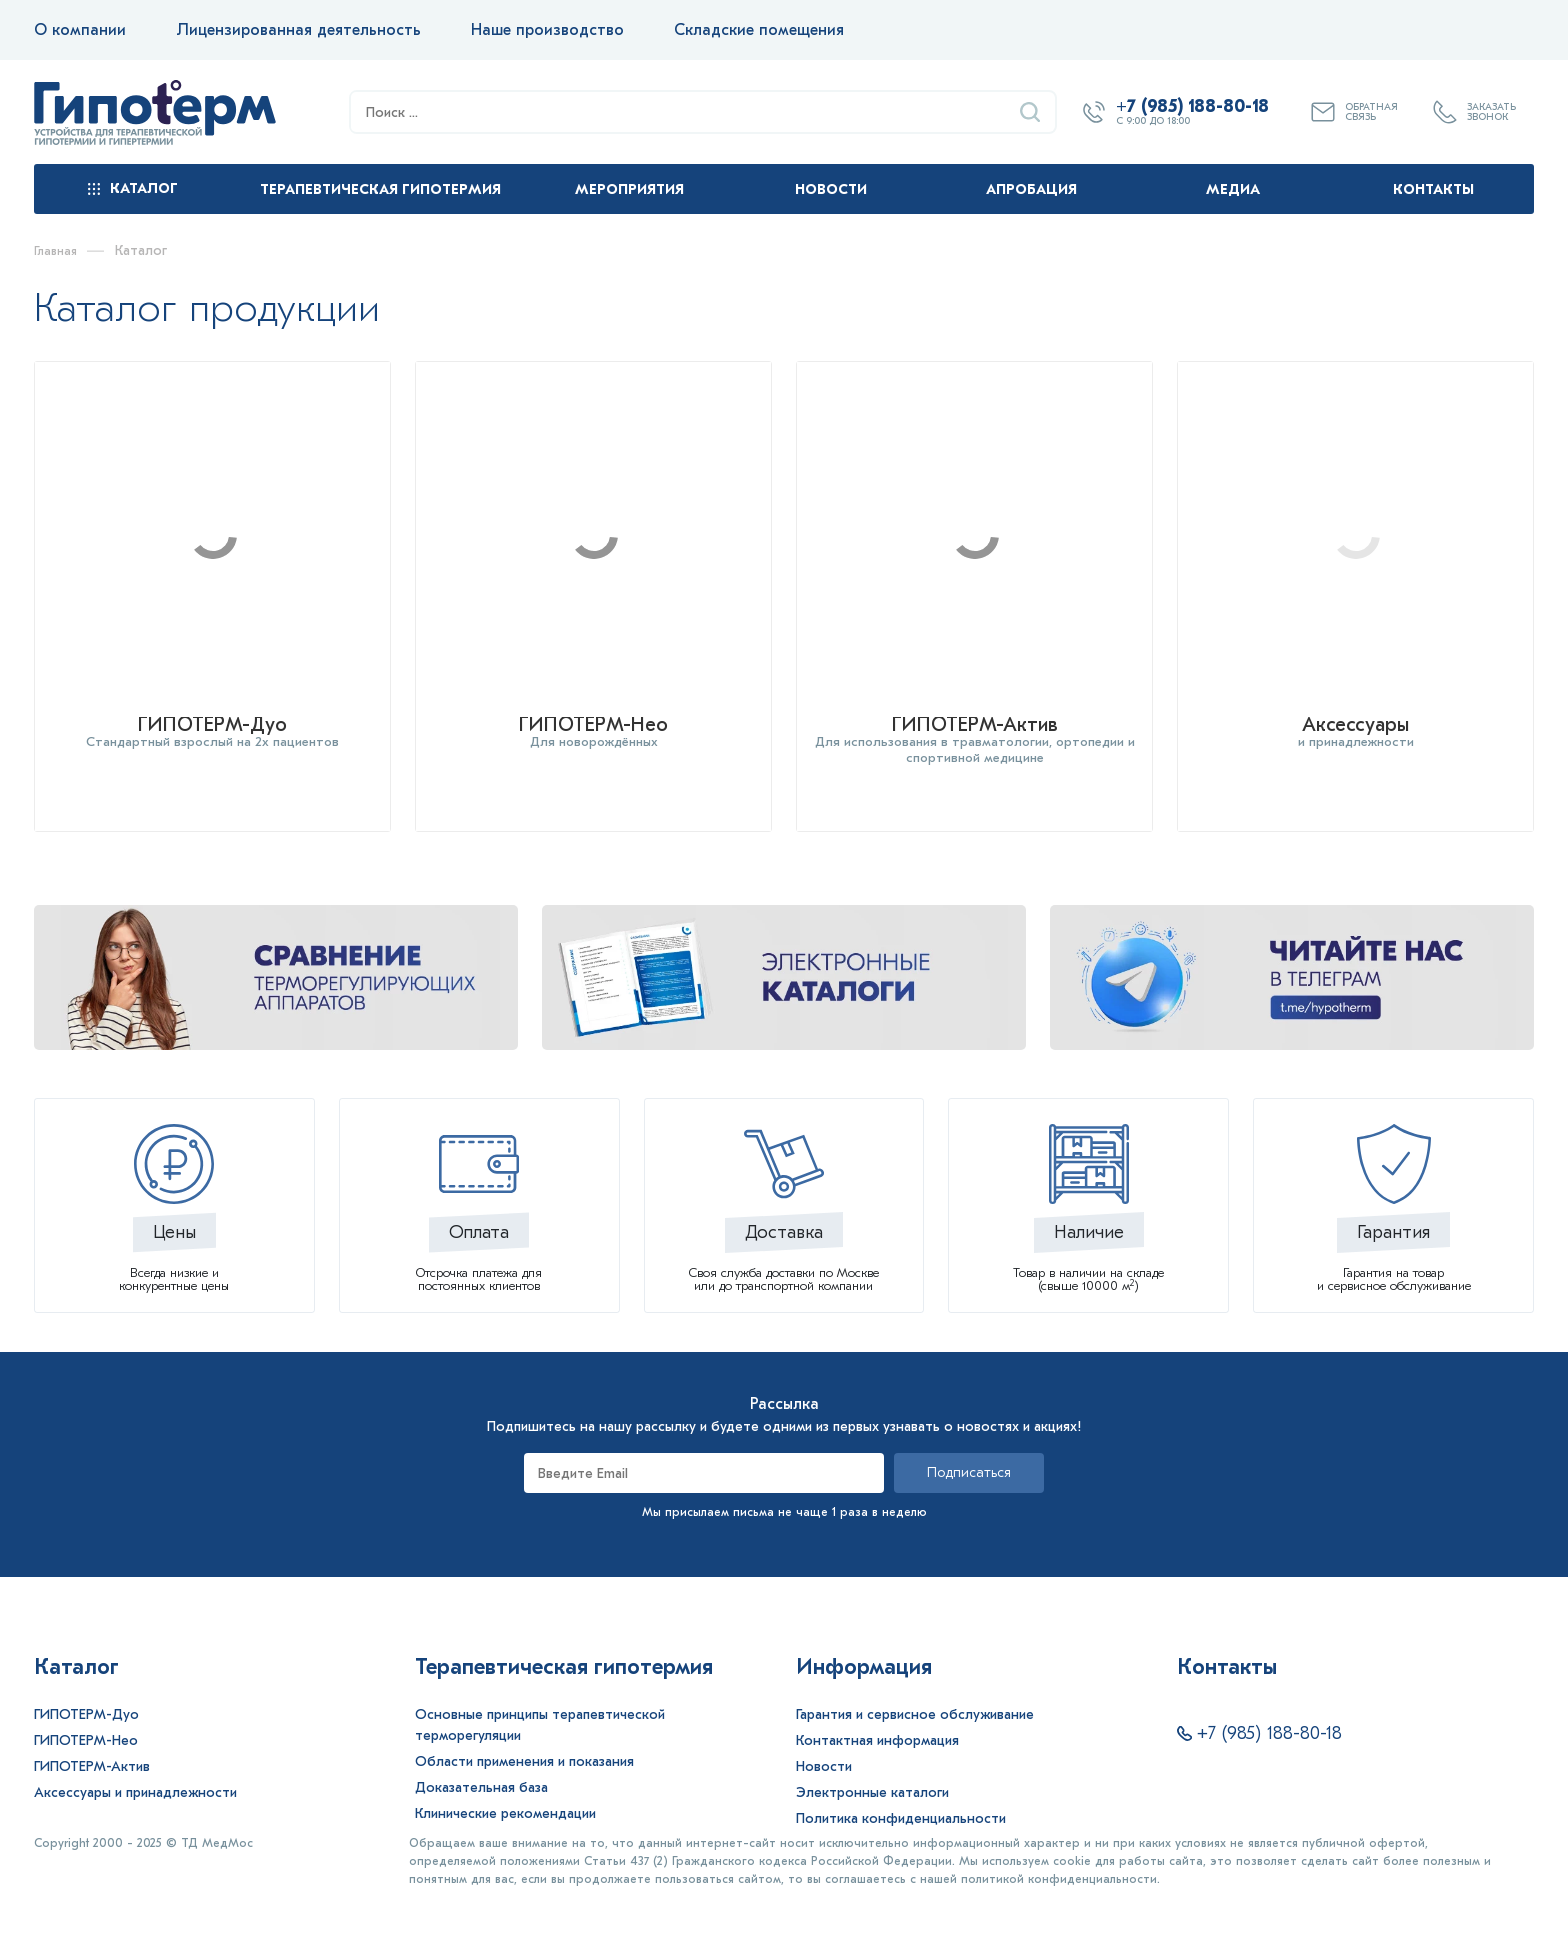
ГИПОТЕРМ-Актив (92, 1748)
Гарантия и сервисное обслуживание (915, 1696)
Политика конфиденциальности (901, 1800)
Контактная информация (877, 1722)
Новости (831, 189)
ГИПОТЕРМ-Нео (86, 1722)
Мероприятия (629, 189)
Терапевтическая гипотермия (380, 189)
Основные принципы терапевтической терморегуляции (540, 1707)
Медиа (1233, 189)
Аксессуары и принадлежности (135, 1774)
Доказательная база (481, 1769)
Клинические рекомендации (505, 1795)
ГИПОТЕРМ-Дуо (86, 1696)
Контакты (1433, 189)
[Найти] (1030, 112)
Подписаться (969, 1454)
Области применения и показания (524, 1743)
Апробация (1031, 189)
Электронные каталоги (872, 1774)
